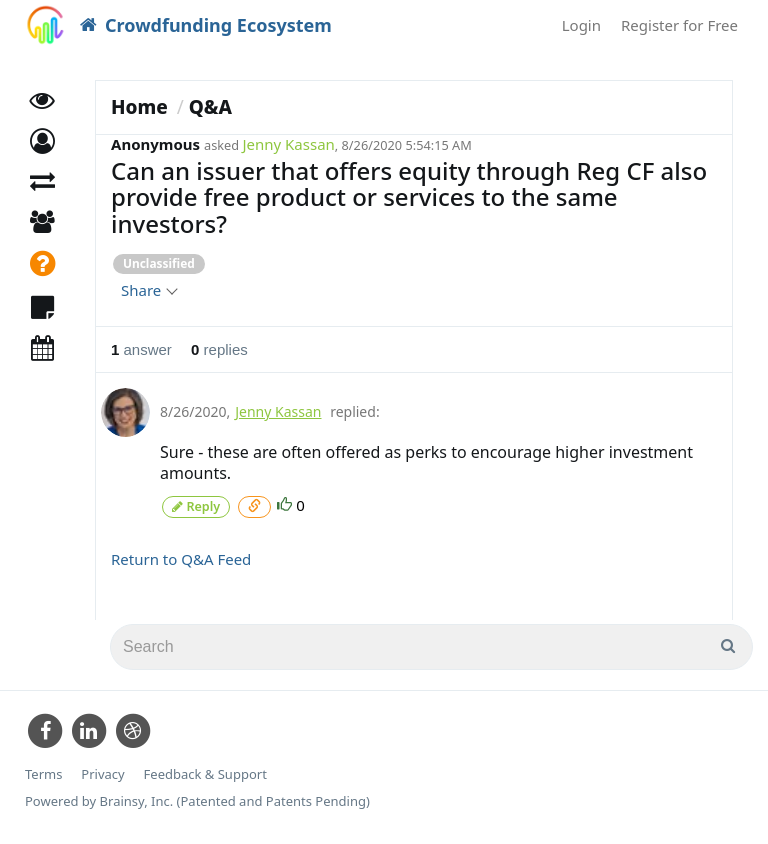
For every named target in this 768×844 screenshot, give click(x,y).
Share (148, 290)
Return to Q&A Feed (181, 558)
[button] (42, 147)
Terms (43, 773)
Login (581, 25)
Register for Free (679, 25)
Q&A (210, 107)
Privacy (102, 773)
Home (139, 107)
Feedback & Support (205, 773)
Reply (196, 505)
